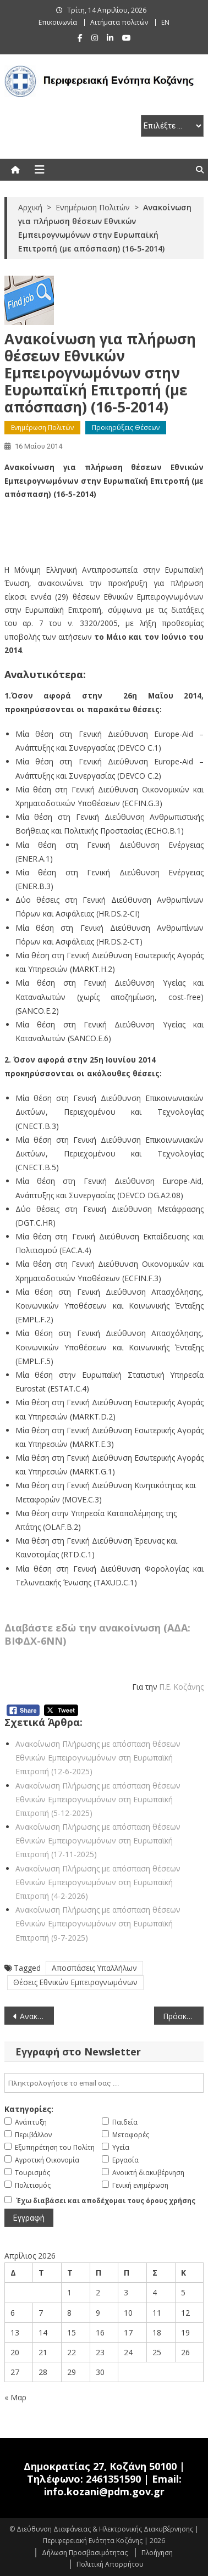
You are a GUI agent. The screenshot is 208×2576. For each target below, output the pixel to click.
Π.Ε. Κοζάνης (182, 1686)
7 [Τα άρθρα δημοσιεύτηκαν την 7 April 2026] (41, 2312)
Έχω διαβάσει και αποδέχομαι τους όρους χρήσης (106, 2200)
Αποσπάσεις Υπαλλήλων (94, 1968)
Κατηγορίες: (28, 2109)
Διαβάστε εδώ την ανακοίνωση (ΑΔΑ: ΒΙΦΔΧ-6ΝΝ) (97, 1634)
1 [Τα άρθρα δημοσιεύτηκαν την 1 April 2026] (69, 2292)
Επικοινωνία (58, 22)
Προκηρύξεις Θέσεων (126, 427)
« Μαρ (15, 2397)
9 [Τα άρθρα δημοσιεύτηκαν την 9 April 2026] (98, 2312)
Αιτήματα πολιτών (119, 22)
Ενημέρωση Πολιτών (42, 427)
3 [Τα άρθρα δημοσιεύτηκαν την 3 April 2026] (126, 2292)
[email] (104, 2083)
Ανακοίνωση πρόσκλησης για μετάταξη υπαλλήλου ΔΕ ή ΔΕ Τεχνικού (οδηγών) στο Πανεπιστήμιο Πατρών (37, 2016)
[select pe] (172, 126)
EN (165, 22)
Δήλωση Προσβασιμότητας (85, 2552)
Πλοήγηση (157, 2552)
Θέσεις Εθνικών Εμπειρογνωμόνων (75, 1982)
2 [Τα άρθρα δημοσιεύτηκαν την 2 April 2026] (98, 2292)
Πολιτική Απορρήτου (110, 2564)
